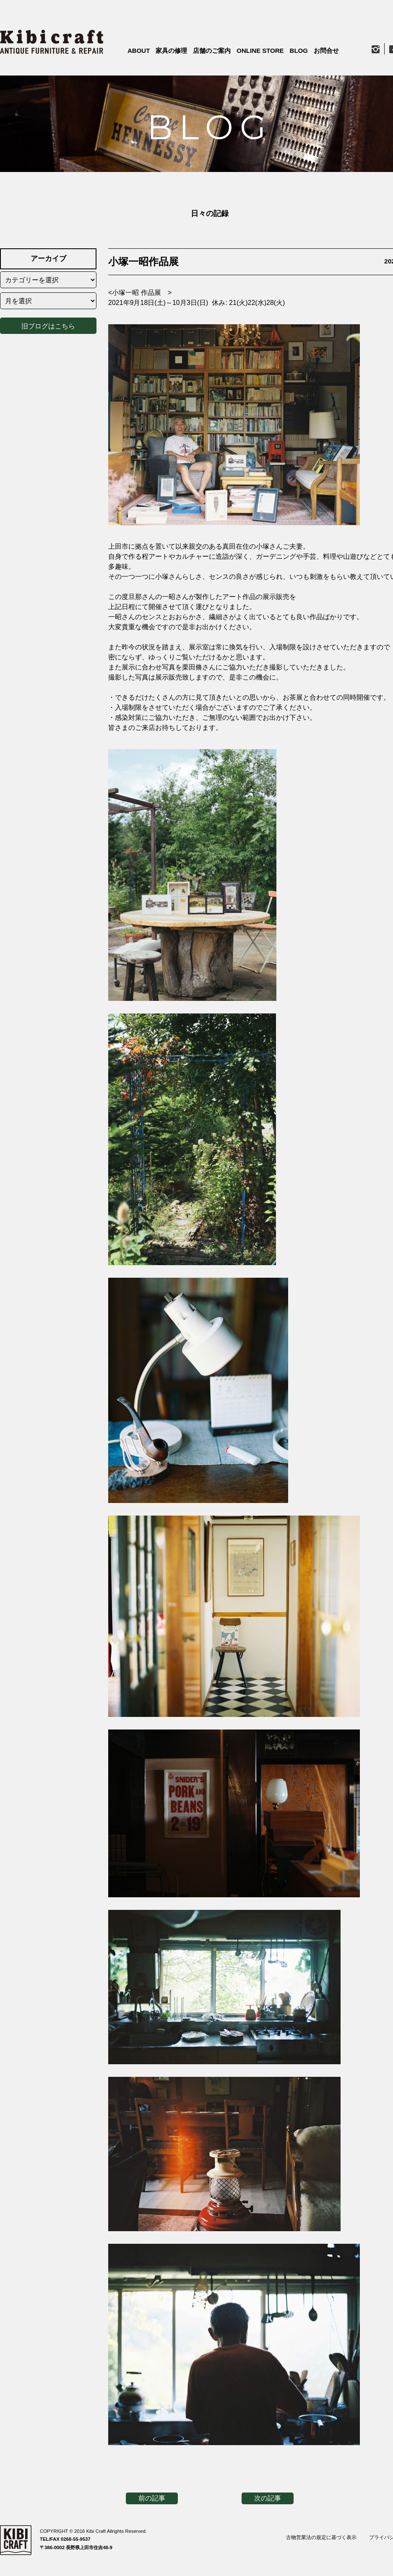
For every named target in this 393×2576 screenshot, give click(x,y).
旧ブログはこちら (48, 324)
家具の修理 (171, 50)
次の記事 (267, 2498)
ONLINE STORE (260, 50)
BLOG (299, 50)
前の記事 (151, 2498)
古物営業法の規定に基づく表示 (321, 2537)
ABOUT (139, 50)
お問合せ (326, 50)
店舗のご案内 (212, 50)
